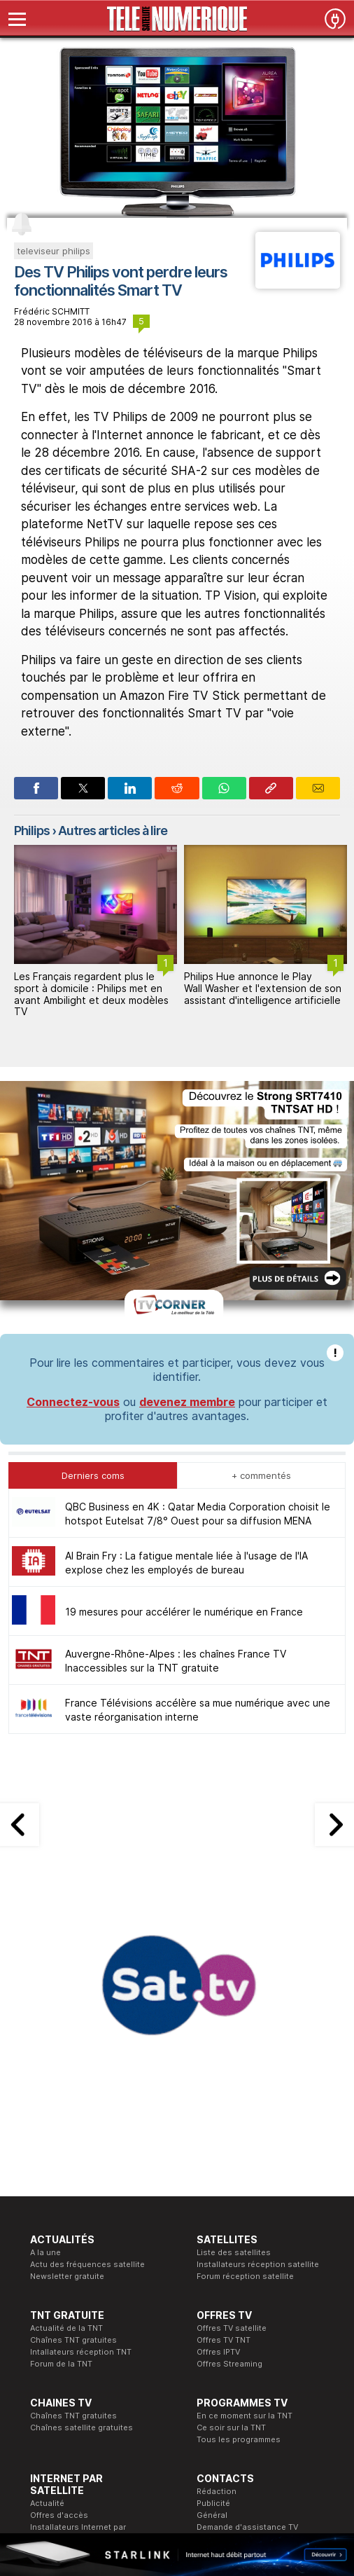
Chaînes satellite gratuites (81, 2427)
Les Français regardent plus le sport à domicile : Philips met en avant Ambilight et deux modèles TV (91, 993)
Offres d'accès (59, 2515)
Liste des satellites (234, 2252)
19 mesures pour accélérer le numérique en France (184, 1612)
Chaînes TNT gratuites (73, 2340)
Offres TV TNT (223, 2340)
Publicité (213, 2503)
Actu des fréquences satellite (87, 2264)
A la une (45, 2252)
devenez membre (187, 1402)
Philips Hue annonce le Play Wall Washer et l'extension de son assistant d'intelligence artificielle (262, 988)
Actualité (47, 2503)
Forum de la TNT (61, 2364)
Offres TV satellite (232, 2328)
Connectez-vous (73, 1402)
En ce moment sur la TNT (244, 2415)
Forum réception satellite (245, 2276)
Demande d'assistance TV (247, 2527)
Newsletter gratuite (67, 2276)
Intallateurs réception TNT (81, 2352)
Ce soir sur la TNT (231, 2427)
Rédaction (216, 2491)
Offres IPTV (218, 2352)
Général (212, 2515)
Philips (32, 830)
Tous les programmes (239, 2439)
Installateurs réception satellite (258, 2264)
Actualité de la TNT (66, 2328)
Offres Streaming (229, 2364)
